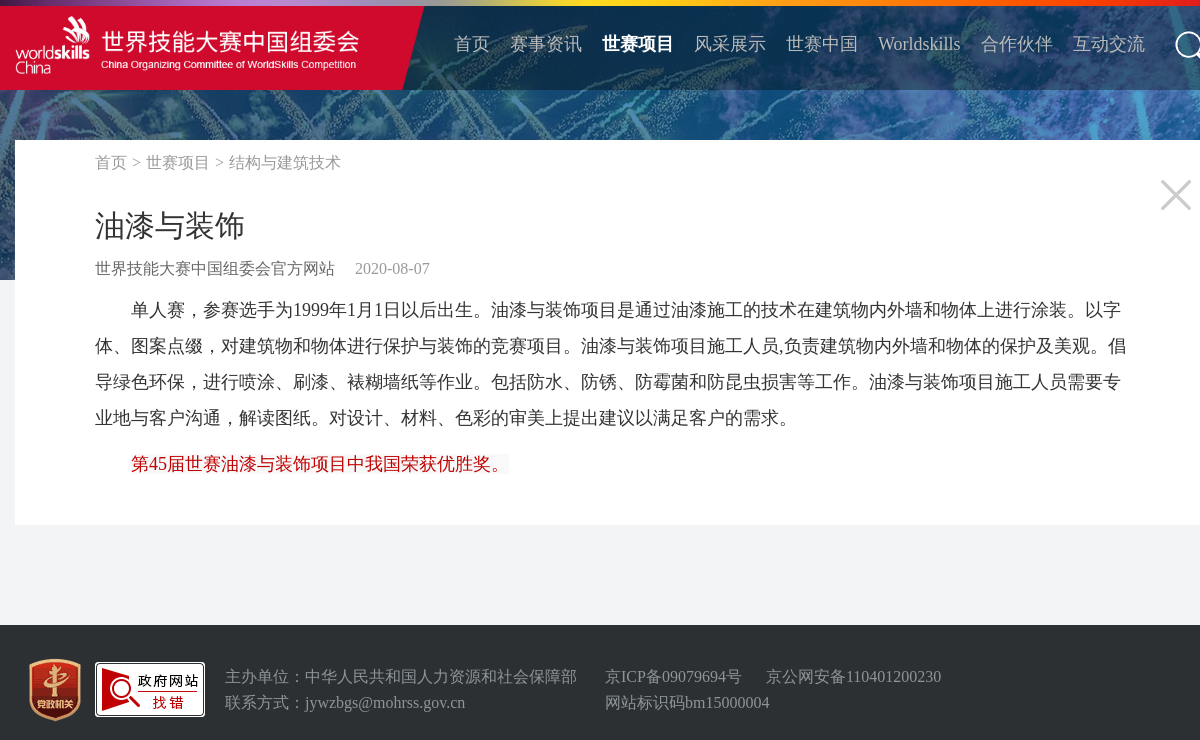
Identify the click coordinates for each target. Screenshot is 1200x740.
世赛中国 (822, 44)
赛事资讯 (546, 44)
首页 (472, 44)
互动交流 (1109, 44)
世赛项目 (638, 44)
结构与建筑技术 (285, 162)
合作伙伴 (1017, 44)
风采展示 (730, 44)
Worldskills (919, 44)
